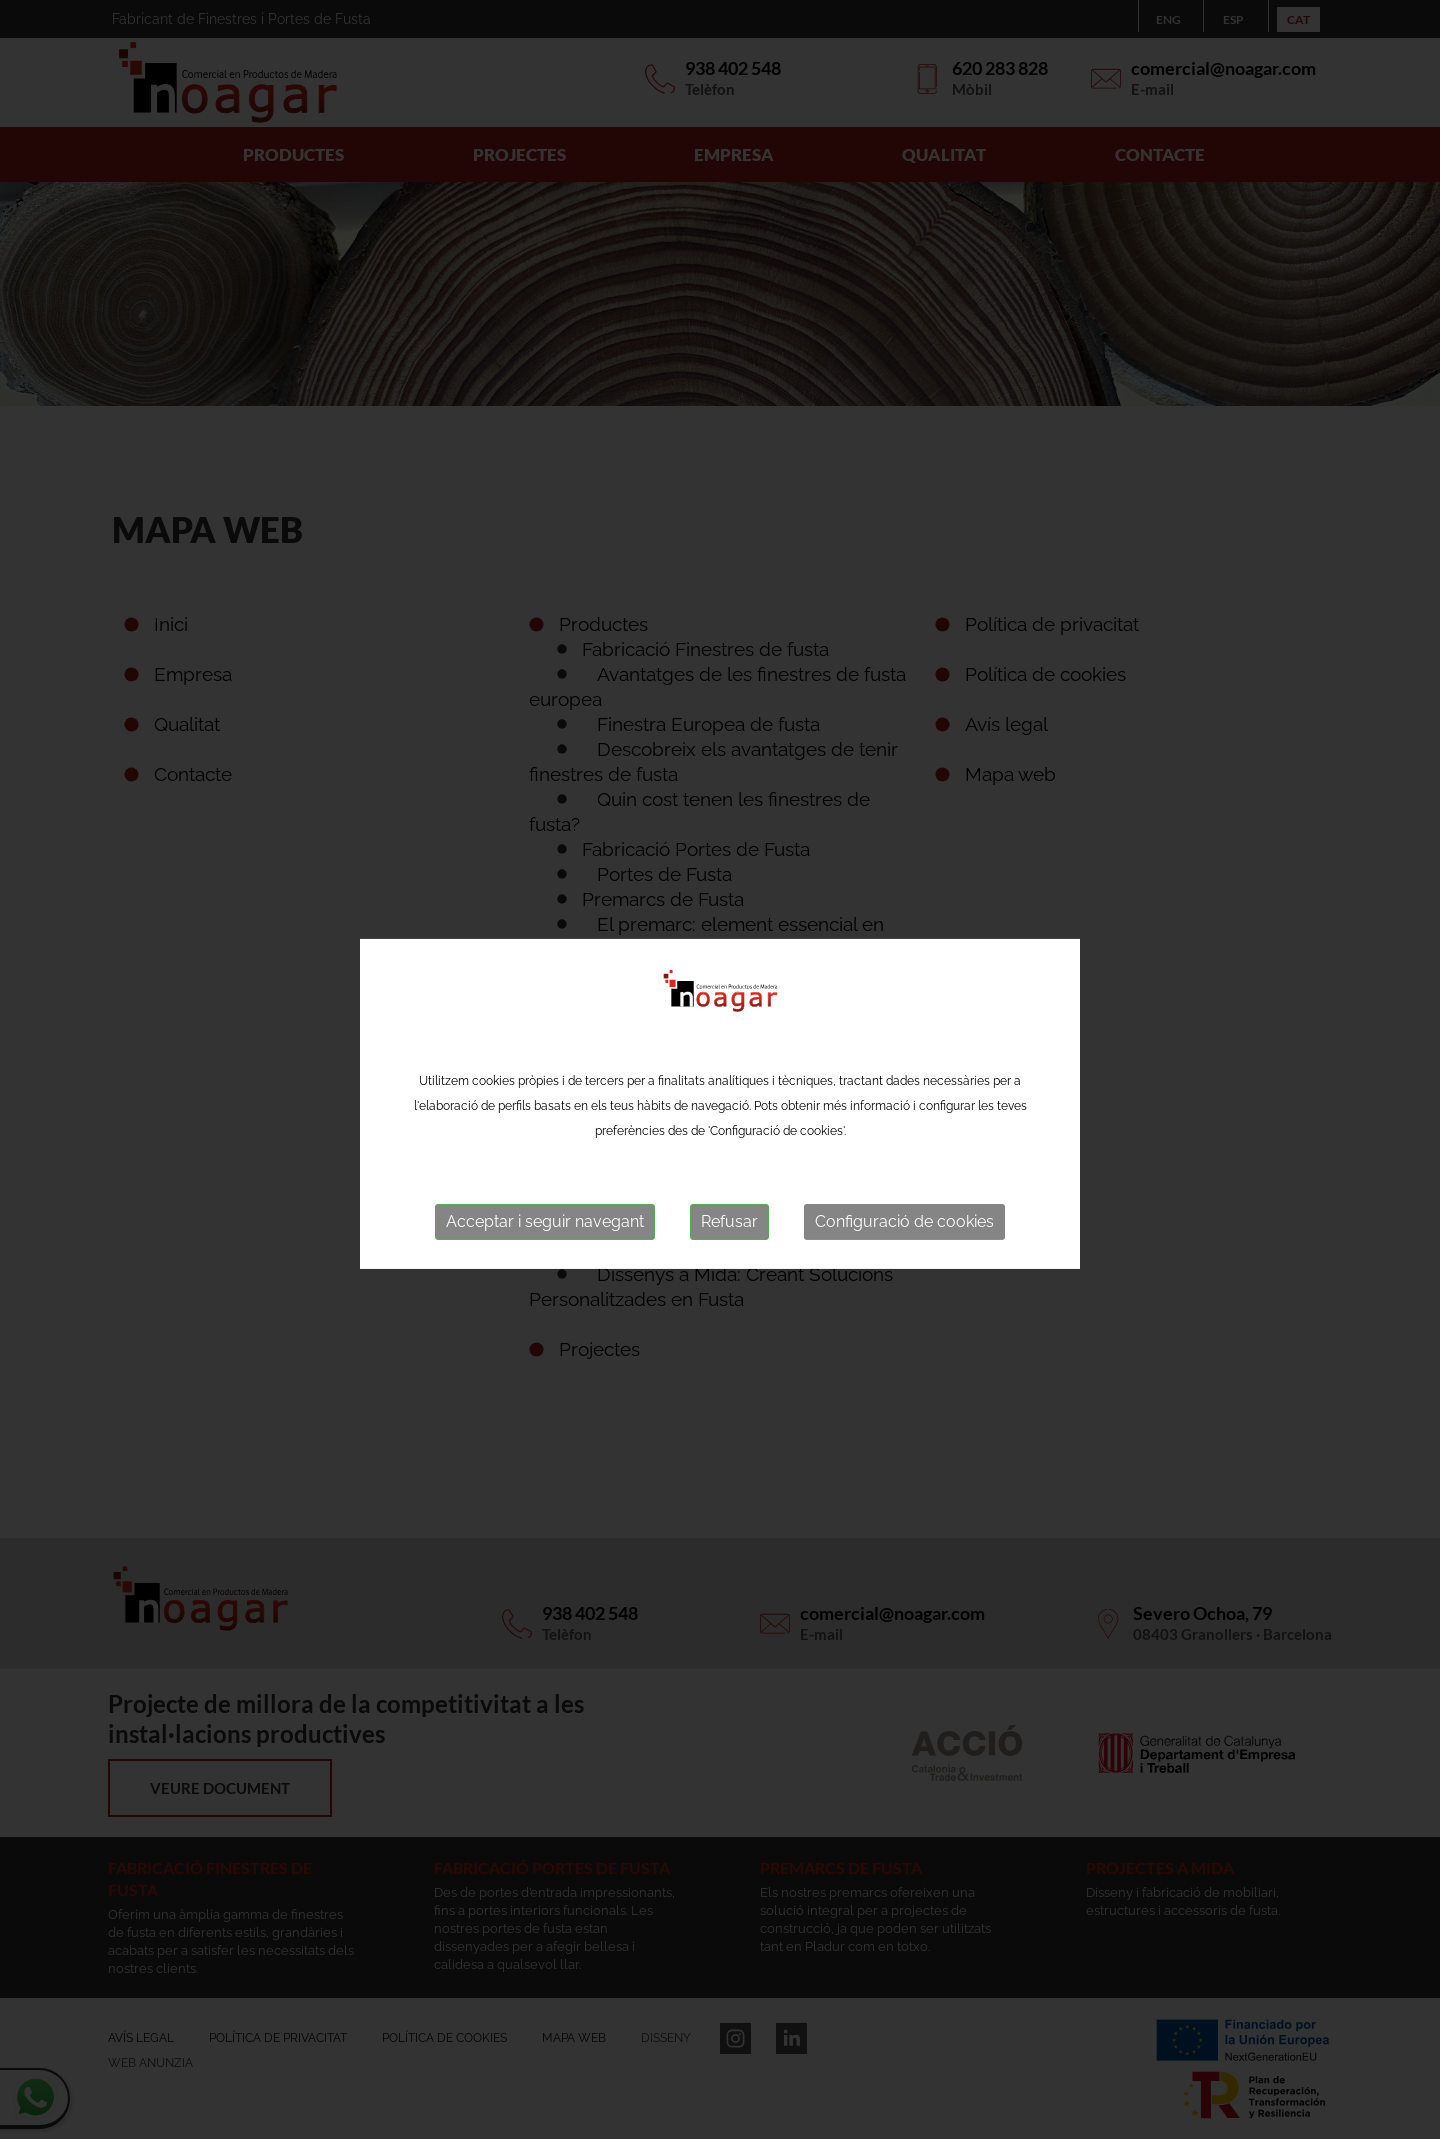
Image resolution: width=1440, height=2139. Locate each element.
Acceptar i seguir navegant (545, 1233)
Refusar (729, 1233)
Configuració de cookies (904, 1233)
